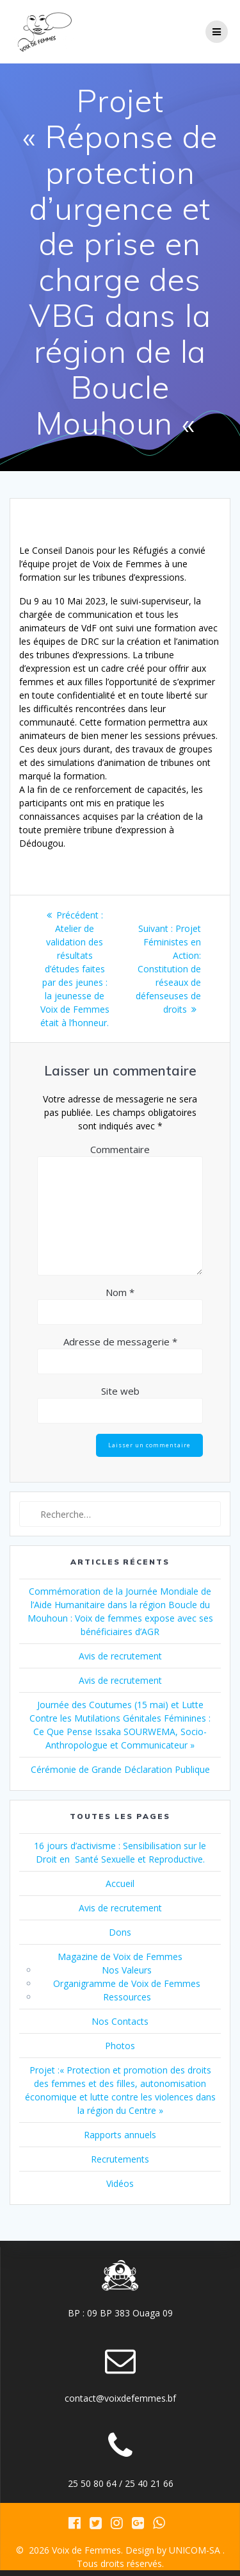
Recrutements (120, 2159)
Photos (120, 2046)
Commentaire (120, 1149)
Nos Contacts (120, 2021)
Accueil (120, 1883)
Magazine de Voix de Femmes (120, 1956)
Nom (120, 1292)
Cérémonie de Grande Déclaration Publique (120, 1769)
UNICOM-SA (194, 2550)
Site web (120, 1390)
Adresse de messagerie (120, 1341)
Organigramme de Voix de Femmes (126, 1983)
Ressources (127, 1997)
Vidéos (120, 2183)
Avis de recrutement (120, 1656)
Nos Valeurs (127, 1970)
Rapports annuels (120, 2135)
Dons (120, 1932)
